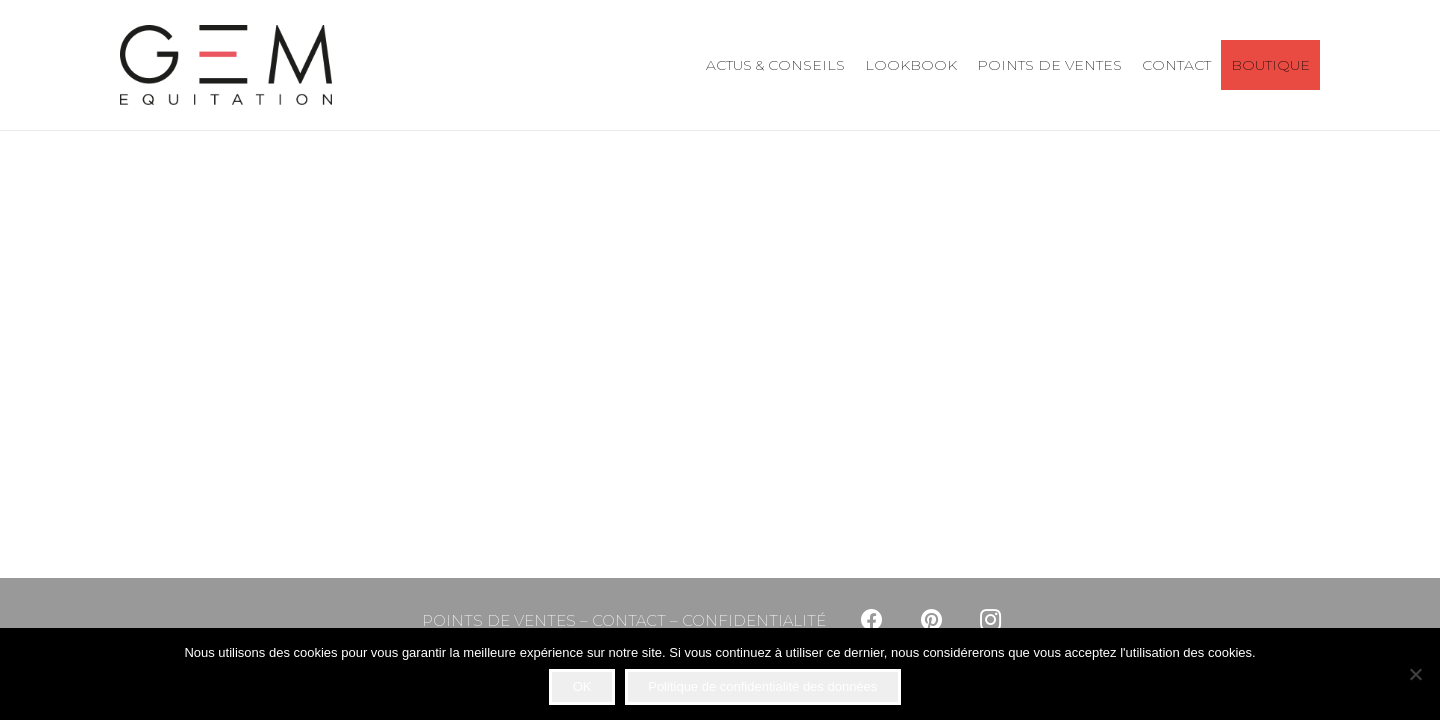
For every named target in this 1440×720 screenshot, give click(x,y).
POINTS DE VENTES (499, 620)
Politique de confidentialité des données (762, 686)
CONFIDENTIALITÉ (754, 620)
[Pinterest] (931, 620)
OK (582, 686)
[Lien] (226, 65)
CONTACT (629, 620)
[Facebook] (871, 620)
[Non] (1415, 674)
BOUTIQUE (1270, 65)
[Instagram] (990, 620)
